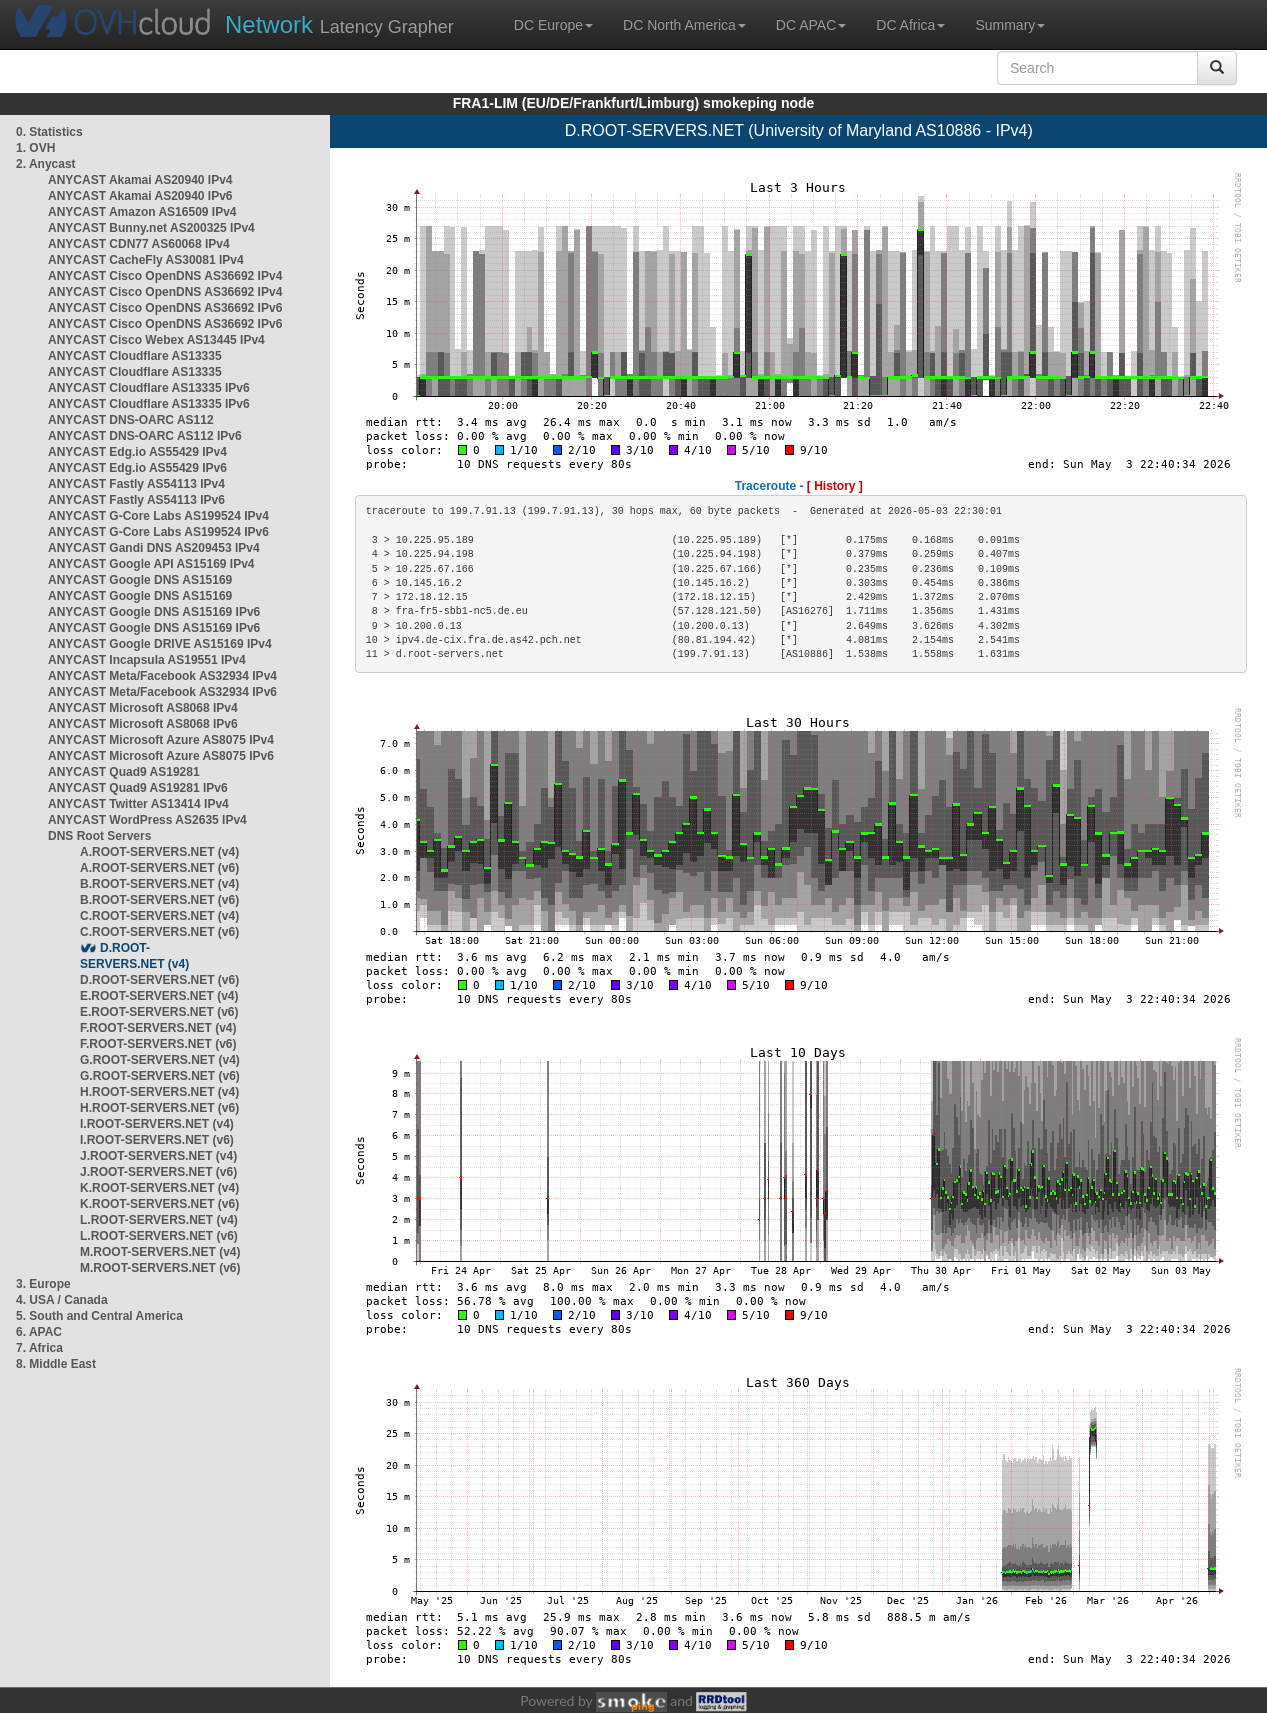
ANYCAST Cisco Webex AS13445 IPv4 (156, 340)
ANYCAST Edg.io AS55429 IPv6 (137, 468)
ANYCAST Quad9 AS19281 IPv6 (138, 788)
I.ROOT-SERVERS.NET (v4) (157, 1124)
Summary (1010, 25)
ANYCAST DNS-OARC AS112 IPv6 (145, 436)
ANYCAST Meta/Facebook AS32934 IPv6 (162, 692)
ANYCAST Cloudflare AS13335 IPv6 (149, 388)
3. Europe (43, 1284)
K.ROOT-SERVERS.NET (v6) (159, 1204)
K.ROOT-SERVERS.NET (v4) (159, 1188)
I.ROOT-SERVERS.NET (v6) (157, 1140)
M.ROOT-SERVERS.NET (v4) (160, 1252)
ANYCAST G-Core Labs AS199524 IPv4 (158, 516)
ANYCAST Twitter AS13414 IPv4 (138, 804)
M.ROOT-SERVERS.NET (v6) (160, 1268)
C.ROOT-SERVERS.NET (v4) (159, 916)
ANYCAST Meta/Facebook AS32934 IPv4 (162, 676)
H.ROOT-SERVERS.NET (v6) (159, 1108)
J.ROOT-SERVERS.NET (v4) (158, 1156)
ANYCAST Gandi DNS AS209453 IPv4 (154, 548)
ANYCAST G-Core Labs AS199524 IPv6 (158, 532)
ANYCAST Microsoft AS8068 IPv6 (143, 724)
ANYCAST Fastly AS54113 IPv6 (136, 500)
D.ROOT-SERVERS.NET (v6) (159, 980)
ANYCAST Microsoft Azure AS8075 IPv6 (161, 756)
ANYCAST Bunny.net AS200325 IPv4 (151, 228)
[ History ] (835, 486)
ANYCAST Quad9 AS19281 (124, 772)
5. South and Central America (99, 1316)
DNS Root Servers (99, 836)
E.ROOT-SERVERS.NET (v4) (159, 996)
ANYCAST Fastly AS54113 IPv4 (136, 484)
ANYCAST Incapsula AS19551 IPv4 (147, 660)
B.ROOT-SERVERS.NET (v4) (159, 884)
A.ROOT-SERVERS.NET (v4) (159, 852)
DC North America (684, 25)
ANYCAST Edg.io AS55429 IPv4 (137, 452)
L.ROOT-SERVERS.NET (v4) (159, 1220)
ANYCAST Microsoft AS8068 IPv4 (143, 708)
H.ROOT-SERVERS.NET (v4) (159, 1092)
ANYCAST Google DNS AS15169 (140, 580)
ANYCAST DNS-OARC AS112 (131, 420)
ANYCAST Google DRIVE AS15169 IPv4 (160, 644)
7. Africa (39, 1348)
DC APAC (811, 25)
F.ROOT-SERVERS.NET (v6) (158, 1044)
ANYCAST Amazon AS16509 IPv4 (142, 212)
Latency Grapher (339, 24)
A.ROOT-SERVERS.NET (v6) (159, 868)
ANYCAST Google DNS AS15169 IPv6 (154, 612)
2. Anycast (46, 164)
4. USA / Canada (62, 1300)
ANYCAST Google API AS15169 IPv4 (151, 564)
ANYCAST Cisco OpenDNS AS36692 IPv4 (165, 276)
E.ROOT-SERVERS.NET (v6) (159, 1012)
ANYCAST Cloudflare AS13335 (135, 356)
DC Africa (910, 25)
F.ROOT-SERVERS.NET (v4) (158, 1028)
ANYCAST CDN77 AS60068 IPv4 (139, 244)
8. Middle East (56, 1364)
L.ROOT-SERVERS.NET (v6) (159, 1236)
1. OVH (35, 148)
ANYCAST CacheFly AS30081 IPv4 (146, 260)
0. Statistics (49, 132)
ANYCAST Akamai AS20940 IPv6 (140, 196)
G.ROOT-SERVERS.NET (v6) (160, 1076)
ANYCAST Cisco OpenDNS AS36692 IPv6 (165, 308)
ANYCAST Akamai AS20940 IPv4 (140, 180)
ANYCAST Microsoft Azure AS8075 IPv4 (161, 740)
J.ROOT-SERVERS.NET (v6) (158, 1172)
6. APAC (39, 1332)
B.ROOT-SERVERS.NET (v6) (159, 900)
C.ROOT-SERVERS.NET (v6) (159, 932)
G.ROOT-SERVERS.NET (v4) (160, 1060)
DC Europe (553, 25)
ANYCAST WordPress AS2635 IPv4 (147, 820)
